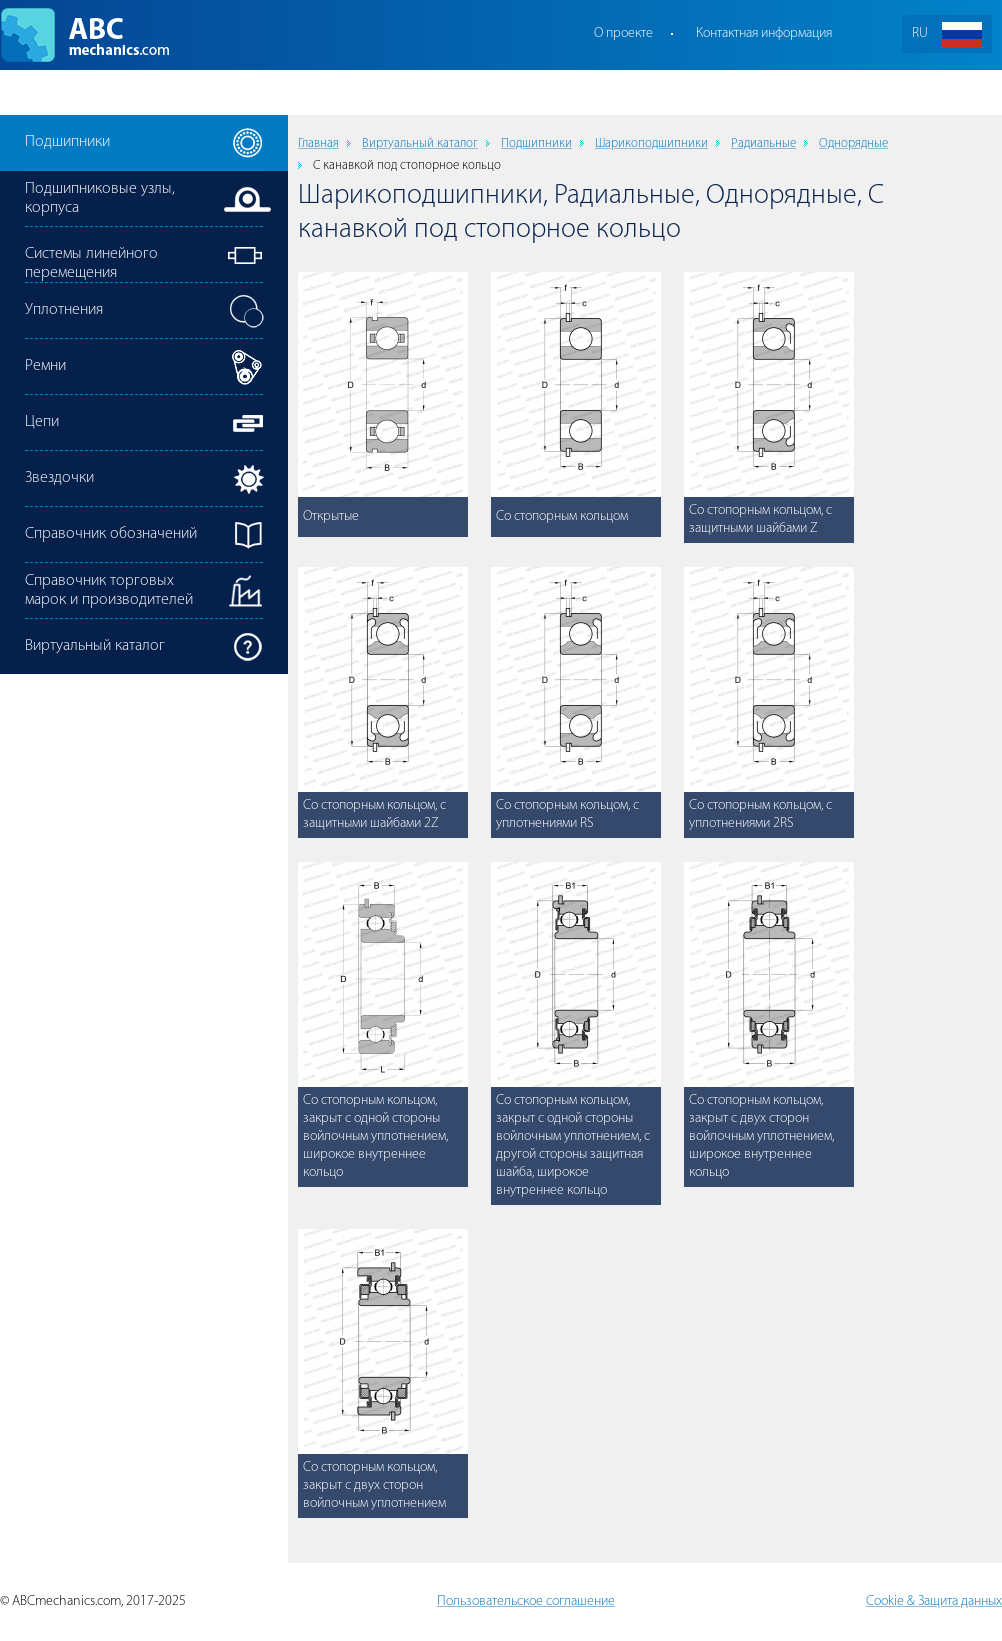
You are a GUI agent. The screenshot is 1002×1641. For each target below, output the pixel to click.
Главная (318, 143)
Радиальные (763, 143)
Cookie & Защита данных (934, 1601)
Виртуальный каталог (420, 143)
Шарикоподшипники (651, 143)
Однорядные (853, 143)
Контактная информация (764, 33)
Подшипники (536, 143)
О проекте (623, 33)
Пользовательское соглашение (526, 1601)
